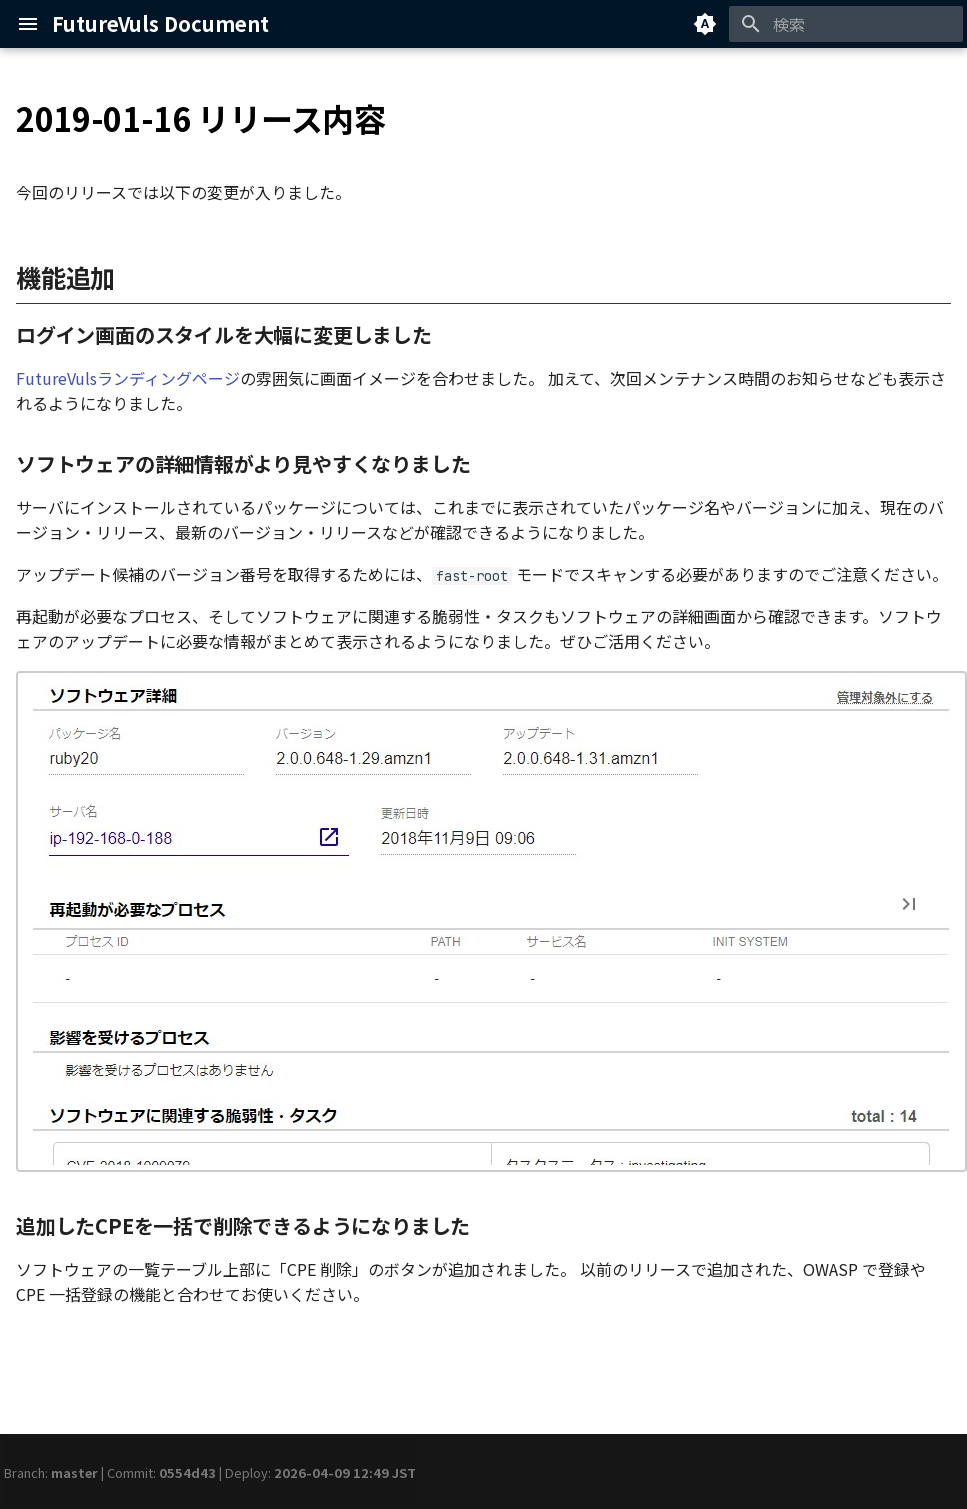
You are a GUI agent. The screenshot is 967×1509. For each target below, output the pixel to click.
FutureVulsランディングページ (128, 378)
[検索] (846, 24)
